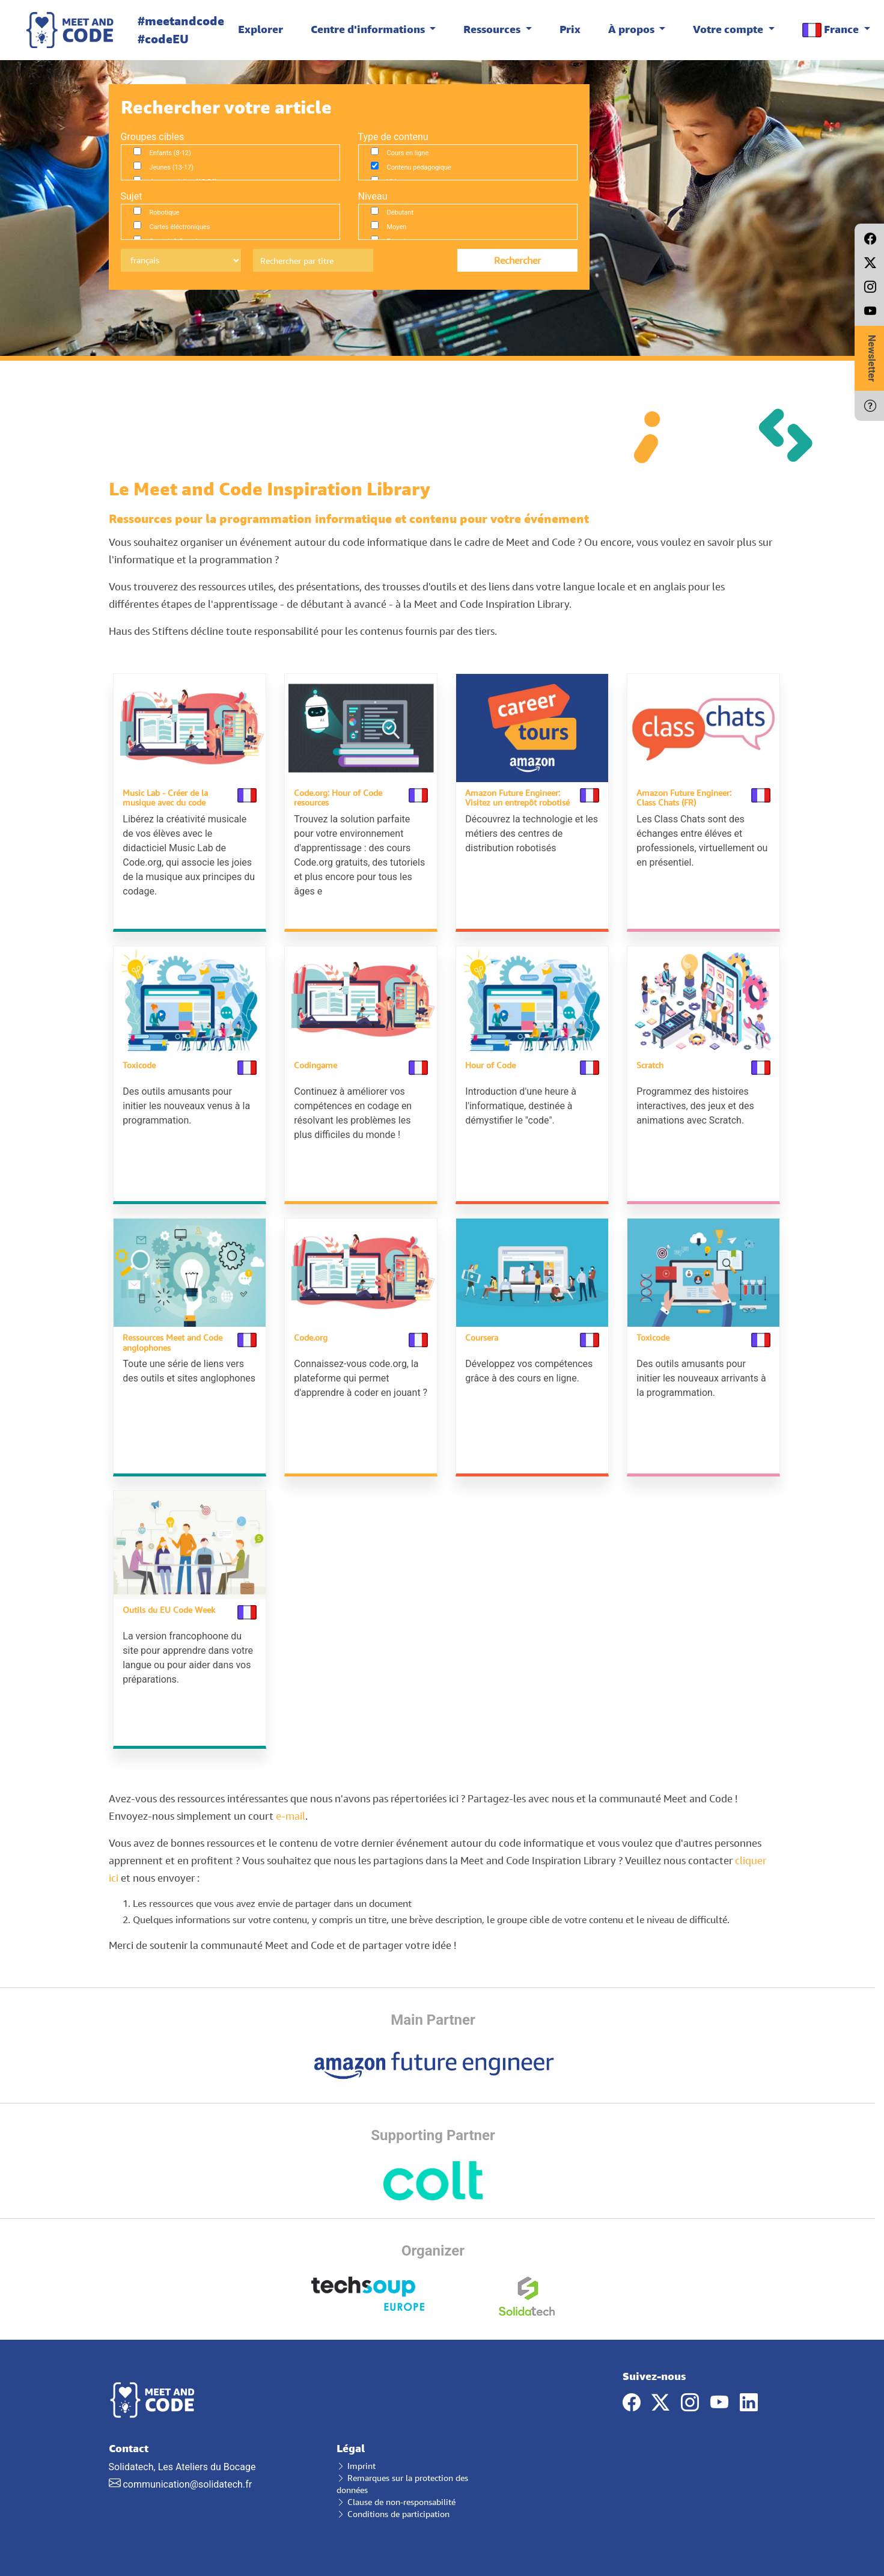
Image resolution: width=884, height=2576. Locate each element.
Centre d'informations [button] (369, 28)
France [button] (831, 29)
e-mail (290, 1808)
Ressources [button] (493, 28)
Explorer (260, 28)
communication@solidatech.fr (187, 2476)
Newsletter (871, 358)
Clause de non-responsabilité (396, 2494)
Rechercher (517, 260)
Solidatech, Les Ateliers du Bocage (214, 2458)
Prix (570, 28)
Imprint (356, 2458)
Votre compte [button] (729, 28)
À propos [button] (632, 28)
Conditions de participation (393, 2506)
